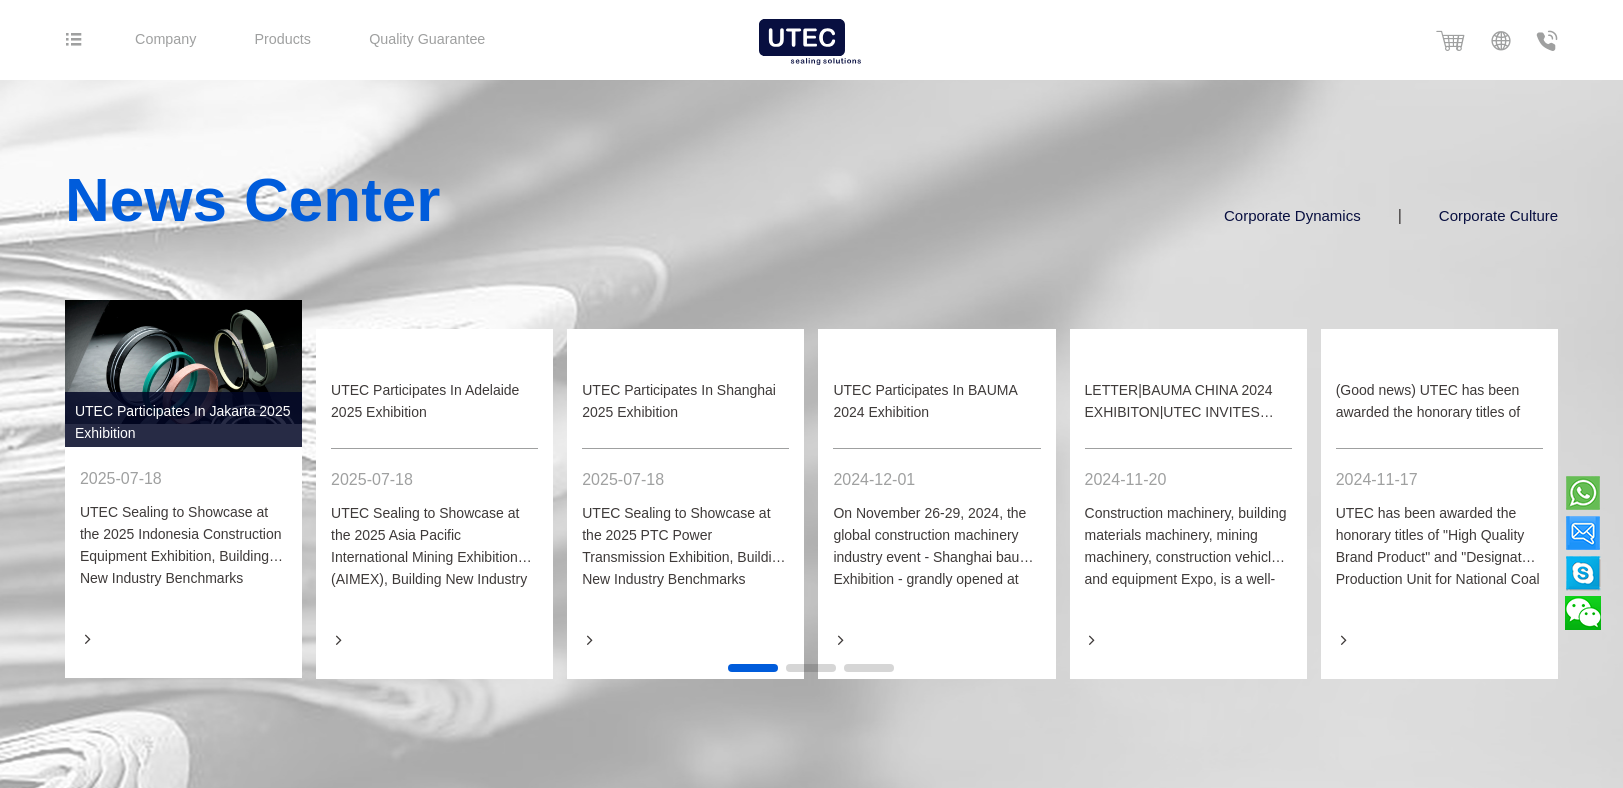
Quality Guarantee (490, 39)
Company (189, 39)
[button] (753, 671)
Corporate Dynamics (1305, 215)
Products (322, 39)
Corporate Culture (1510, 215)
